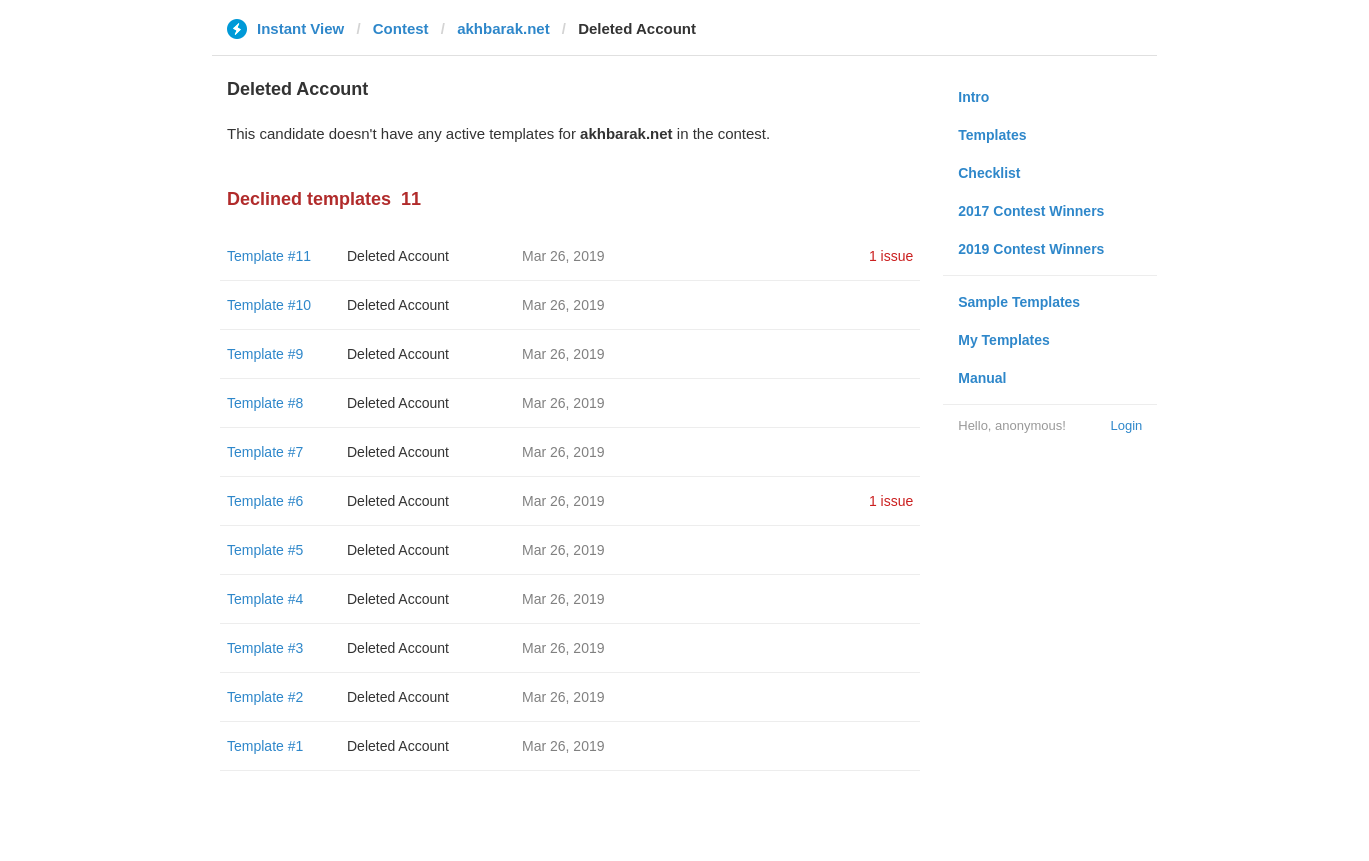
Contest (401, 28)
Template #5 (265, 550)
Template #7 (265, 452)
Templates (992, 135)
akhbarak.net (503, 28)
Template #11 (269, 256)
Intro (973, 97)
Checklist (989, 173)
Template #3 (265, 648)
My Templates (1004, 340)
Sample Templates (1019, 302)
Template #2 (265, 697)
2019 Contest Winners (1031, 249)
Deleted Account (398, 256)
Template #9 (265, 354)
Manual (982, 378)
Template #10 (269, 305)
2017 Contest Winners (1031, 211)
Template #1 (265, 746)
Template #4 (265, 599)
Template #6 (265, 501)
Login (1126, 425)
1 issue (891, 256)
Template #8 (265, 403)
